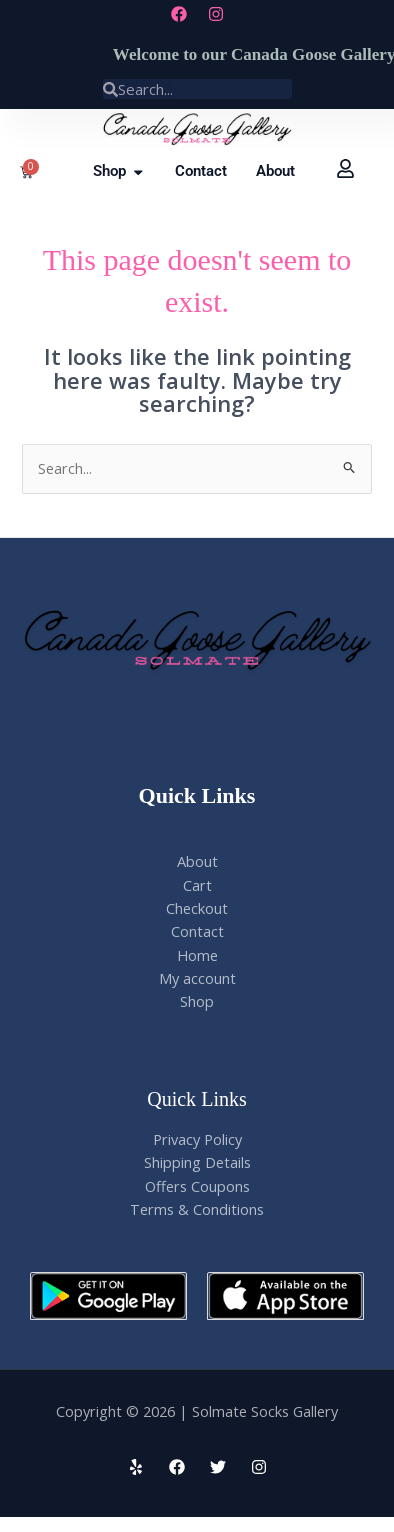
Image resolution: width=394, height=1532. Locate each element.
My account (197, 978)
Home (197, 955)
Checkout (197, 908)
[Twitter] (218, 1467)
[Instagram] (259, 1467)
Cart (197, 885)
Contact (197, 931)
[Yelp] (136, 1467)
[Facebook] (177, 1467)
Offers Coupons (197, 1186)
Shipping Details (197, 1162)
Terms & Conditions (197, 1209)
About (197, 861)
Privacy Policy (197, 1139)
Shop (197, 1001)
